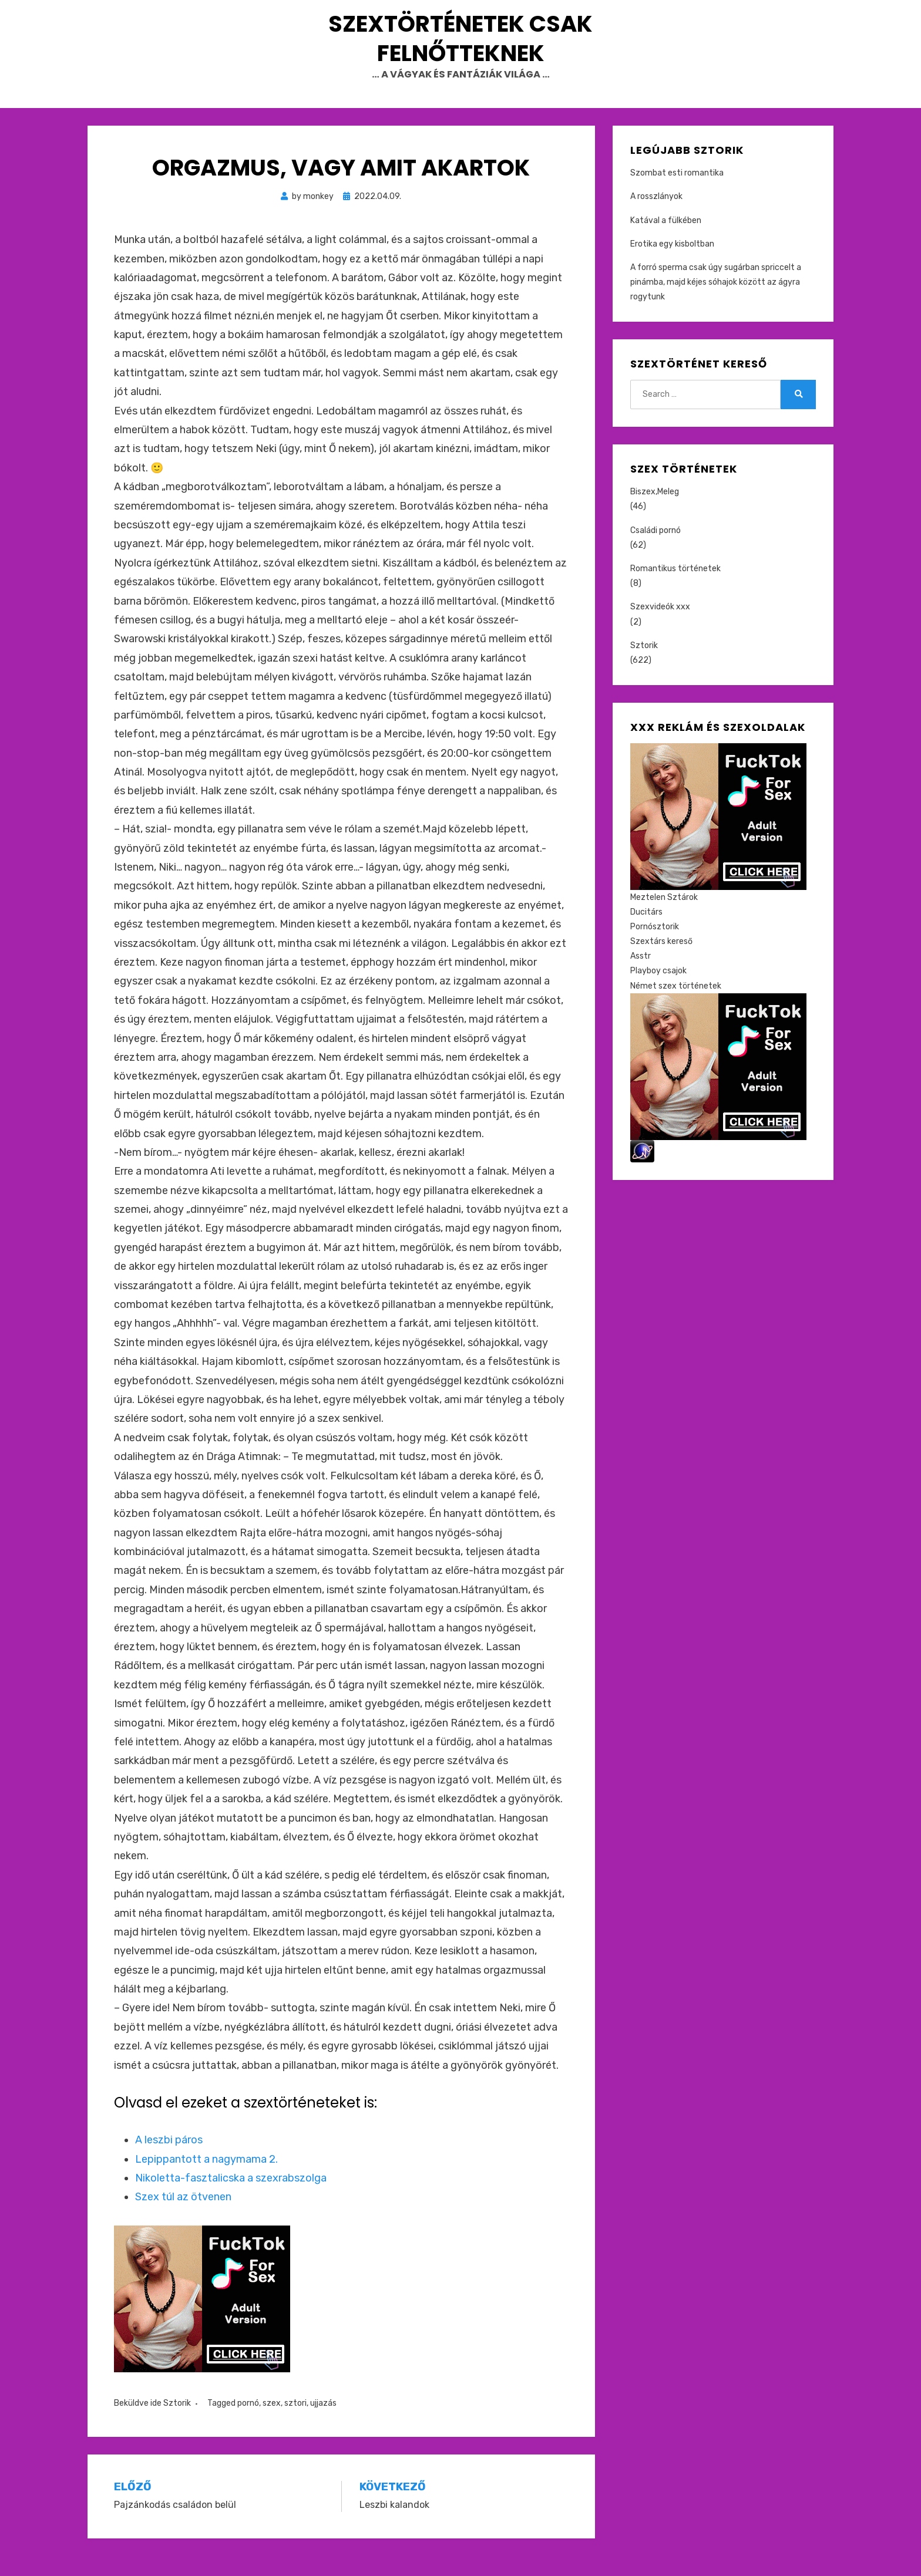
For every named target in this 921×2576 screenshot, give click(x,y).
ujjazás (323, 2423)
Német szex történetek (675, 1006)
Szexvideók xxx (660, 627)
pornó (248, 2423)
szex (272, 2423)
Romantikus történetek (675, 589)
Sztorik (177, 2423)
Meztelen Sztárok (664, 917)
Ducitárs (646, 932)
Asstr (640, 977)
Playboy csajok (658, 991)
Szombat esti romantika (677, 193)
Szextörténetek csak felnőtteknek (460, 48)
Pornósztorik (654, 947)
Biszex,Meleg (654, 512)
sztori (295, 2423)
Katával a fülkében (665, 240)
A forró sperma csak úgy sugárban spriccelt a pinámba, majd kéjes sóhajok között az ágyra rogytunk (715, 302)
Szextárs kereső (661, 961)
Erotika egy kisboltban (672, 264)
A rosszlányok (656, 217)
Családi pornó (655, 550)
